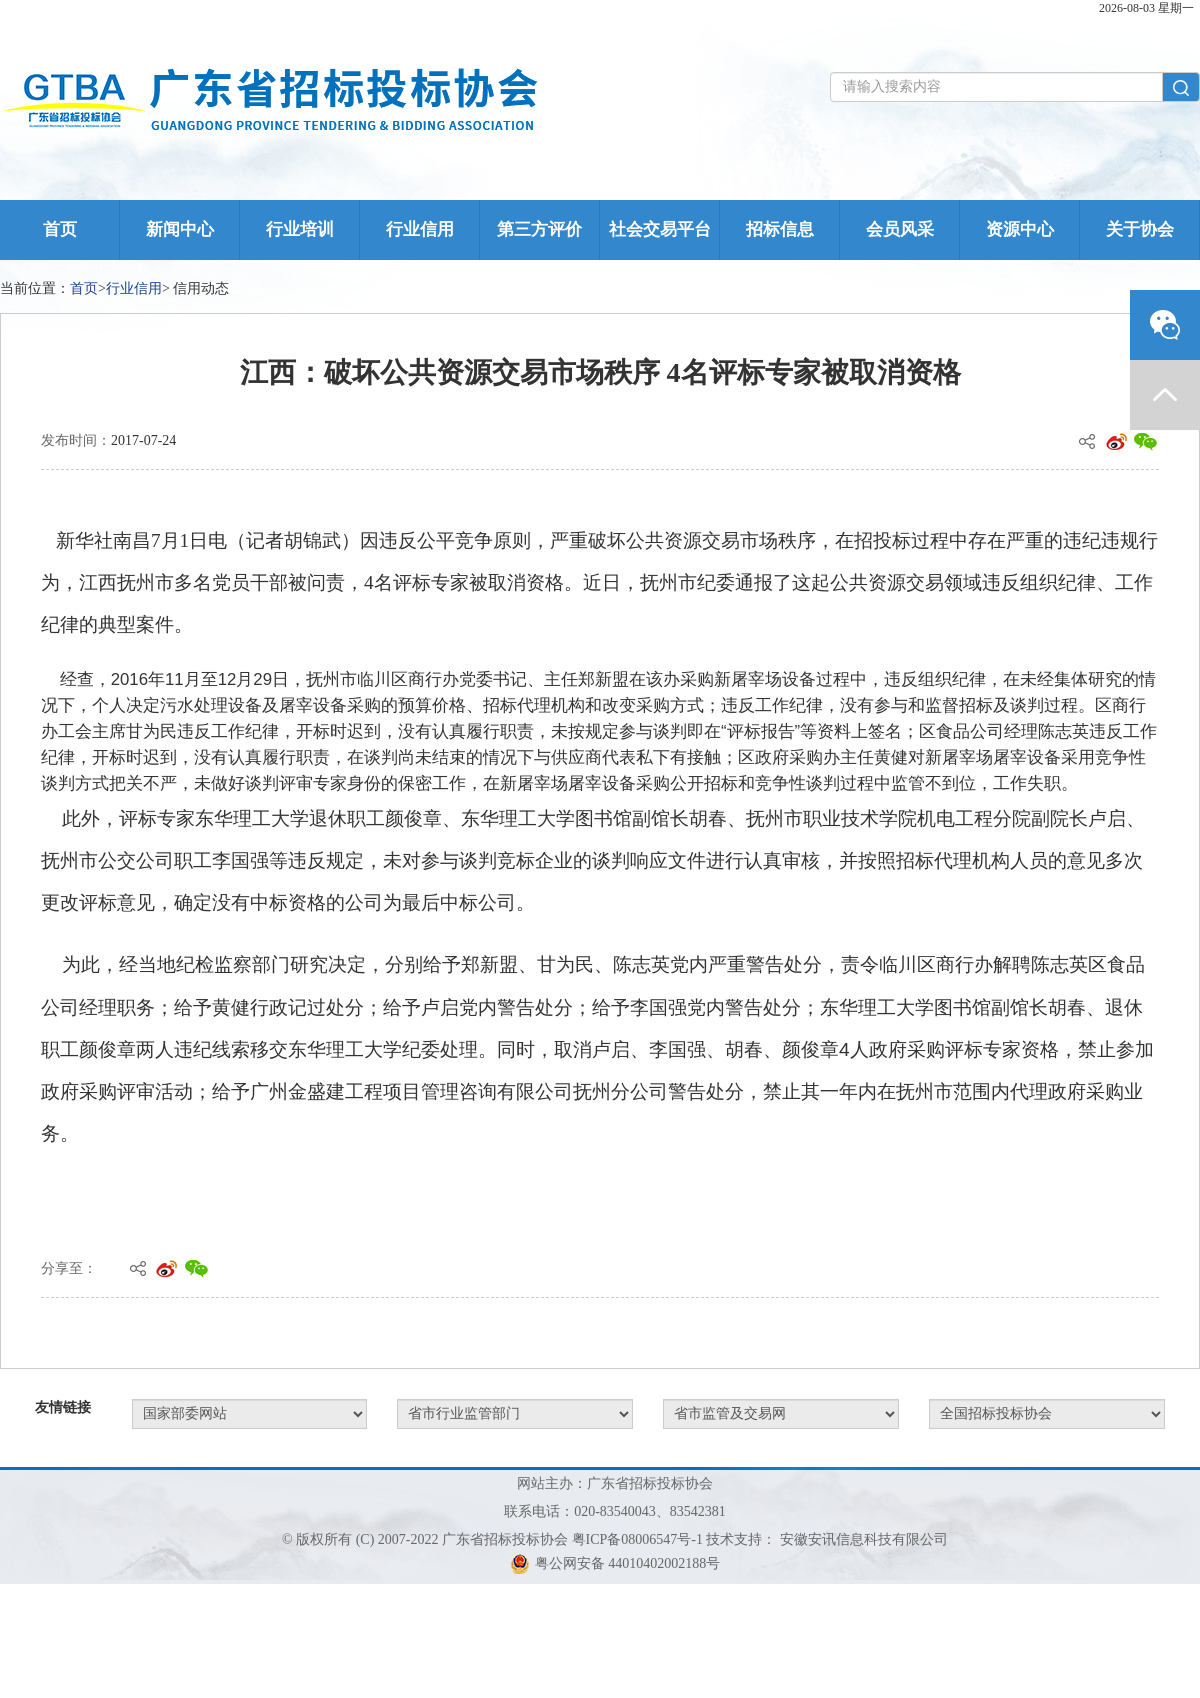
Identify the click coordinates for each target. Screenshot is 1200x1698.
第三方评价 (539, 229)
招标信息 (780, 229)
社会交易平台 (660, 229)
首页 (60, 229)
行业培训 (300, 229)
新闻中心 (180, 229)
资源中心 (1020, 229)
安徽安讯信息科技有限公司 (864, 1539)
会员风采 (900, 229)
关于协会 (1140, 229)
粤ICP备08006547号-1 (637, 1539)
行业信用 (420, 229)
